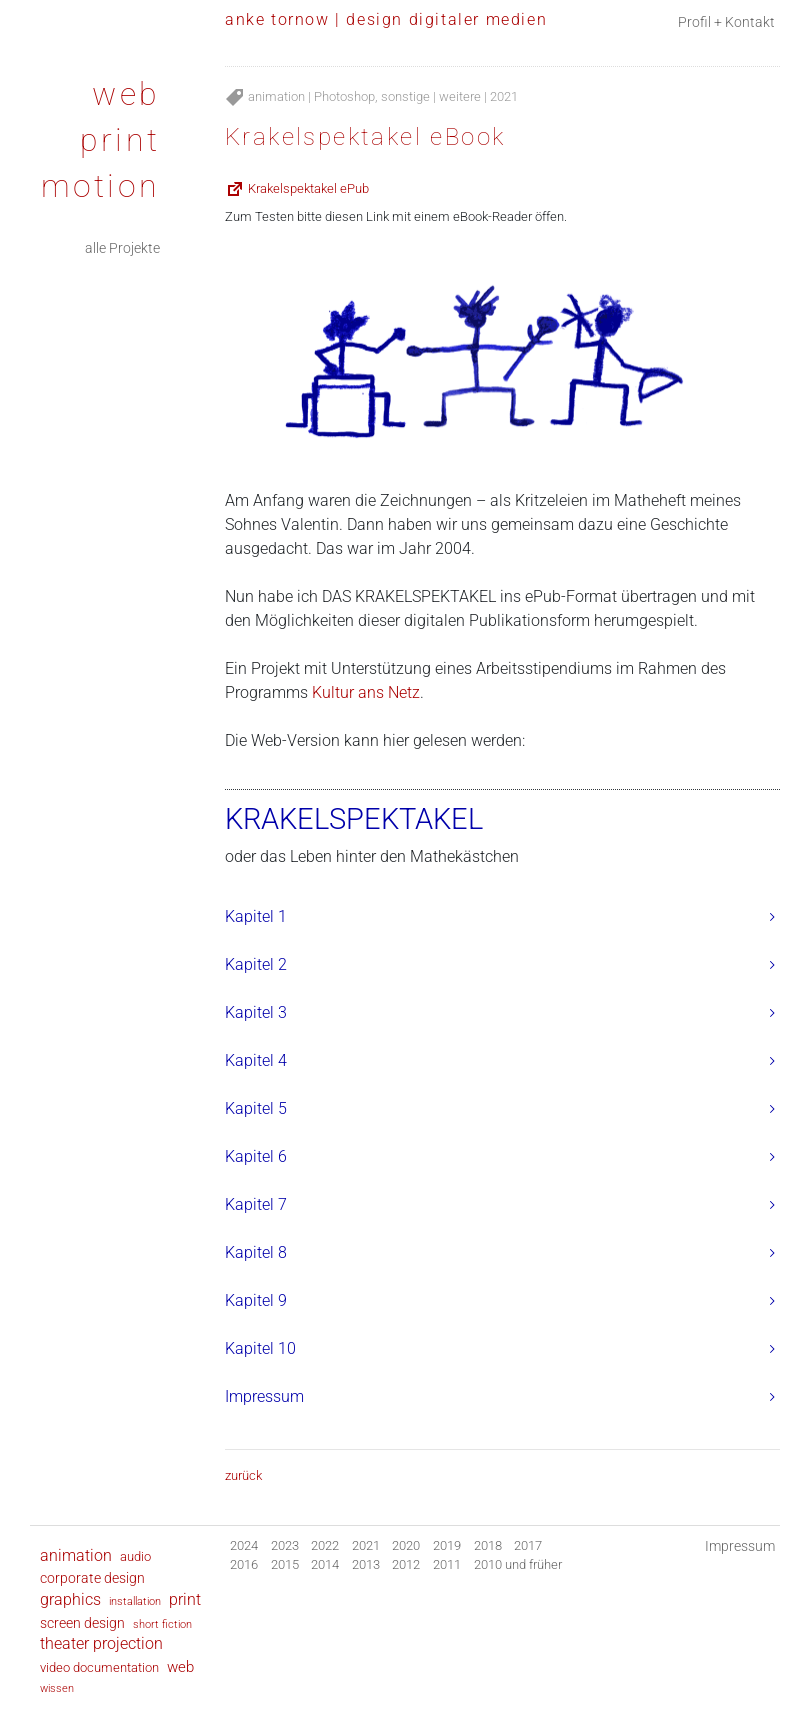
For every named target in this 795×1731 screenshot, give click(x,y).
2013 (366, 1564)
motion (100, 186)
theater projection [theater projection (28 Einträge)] (101, 1644)
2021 (504, 96)
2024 (244, 1545)
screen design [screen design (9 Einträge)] (82, 1623)
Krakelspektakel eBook (365, 137)
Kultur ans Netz (366, 692)
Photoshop (344, 96)
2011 (447, 1564)
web (126, 94)
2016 (244, 1564)
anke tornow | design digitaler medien (386, 19)
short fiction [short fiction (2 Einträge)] (162, 1624)
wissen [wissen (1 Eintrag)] (57, 1688)
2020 (406, 1545)
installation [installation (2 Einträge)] (135, 1601)
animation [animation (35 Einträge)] (76, 1555)
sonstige (405, 96)
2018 (488, 1545)
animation (276, 96)
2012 (406, 1564)
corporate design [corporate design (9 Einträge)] (92, 1578)
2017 (528, 1545)
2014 (325, 1564)
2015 (285, 1564)
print (120, 140)
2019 (447, 1545)
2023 (285, 1545)
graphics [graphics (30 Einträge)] (70, 1599)
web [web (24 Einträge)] (180, 1667)
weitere (460, 96)
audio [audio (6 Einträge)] (135, 1556)
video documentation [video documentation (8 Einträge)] (99, 1667)
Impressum (740, 1546)
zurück (243, 1475)
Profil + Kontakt (726, 22)
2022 (325, 1545)
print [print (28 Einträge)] (185, 1600)
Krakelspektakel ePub (307, 188)
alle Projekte (122, 248)
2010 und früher (518, 1564)
